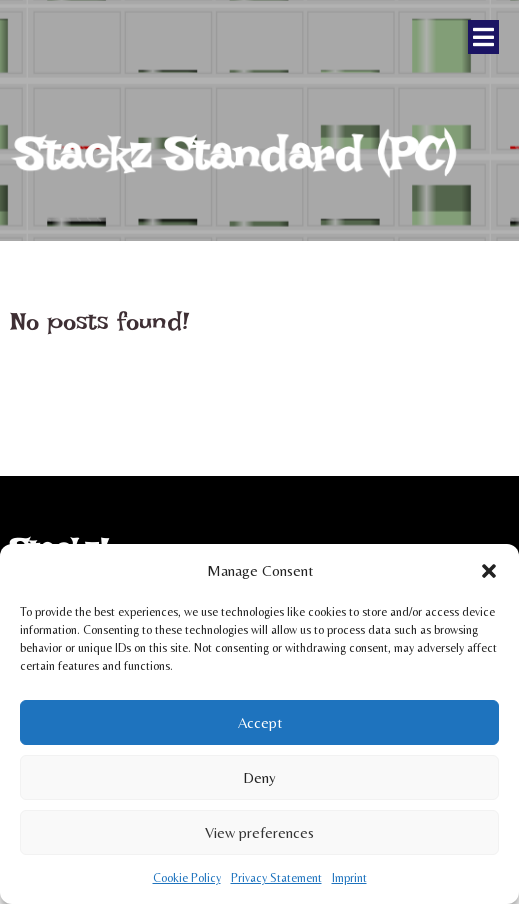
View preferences (259, 832)
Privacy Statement (276, 878)
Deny (259, 777)
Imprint (349, 878)
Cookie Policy (187, 878)
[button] (489, 571)
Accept (260, 722)
